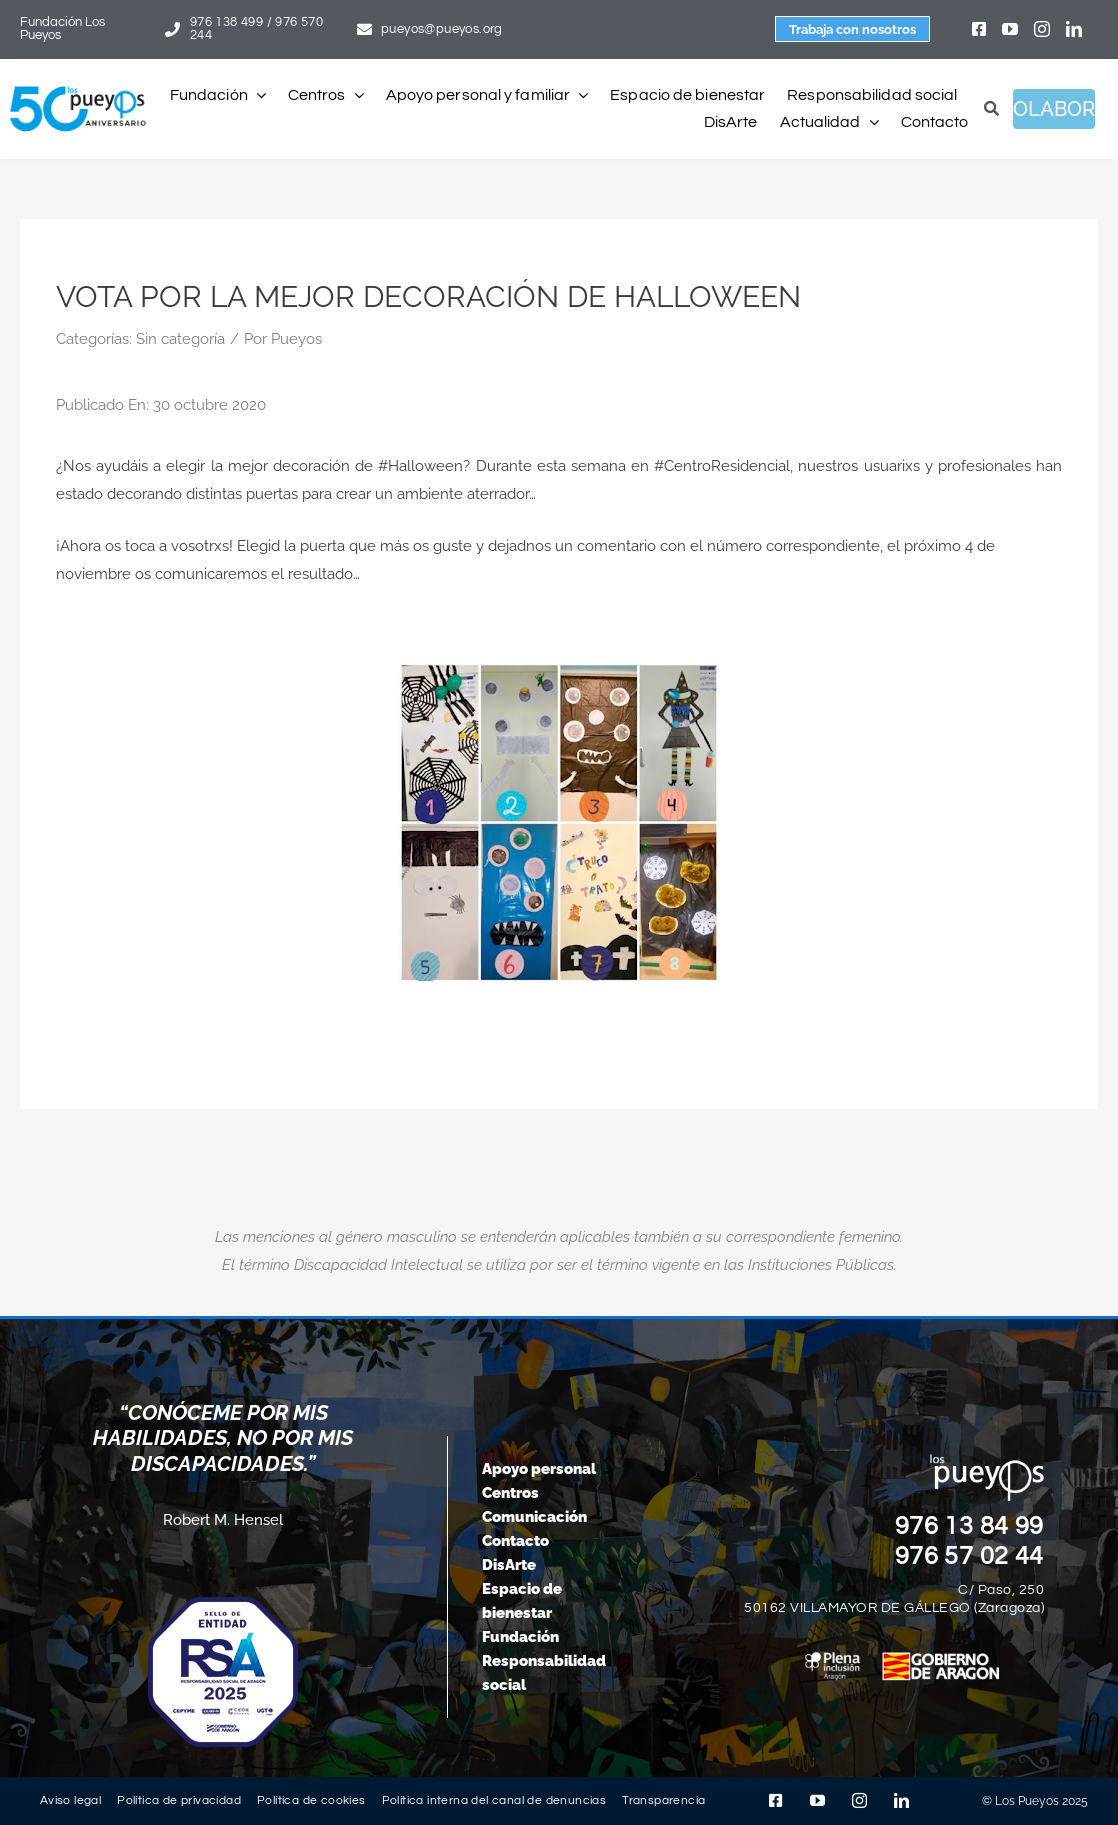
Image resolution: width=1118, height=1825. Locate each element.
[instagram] (1042, 29)
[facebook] (979, 29)
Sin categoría (180, 339)
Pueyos (296, 339)
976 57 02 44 (970, 1556)
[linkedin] (1074, 29)
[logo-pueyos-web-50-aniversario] (78, 87)
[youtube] (1010, 29)
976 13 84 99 (970, 1526)
